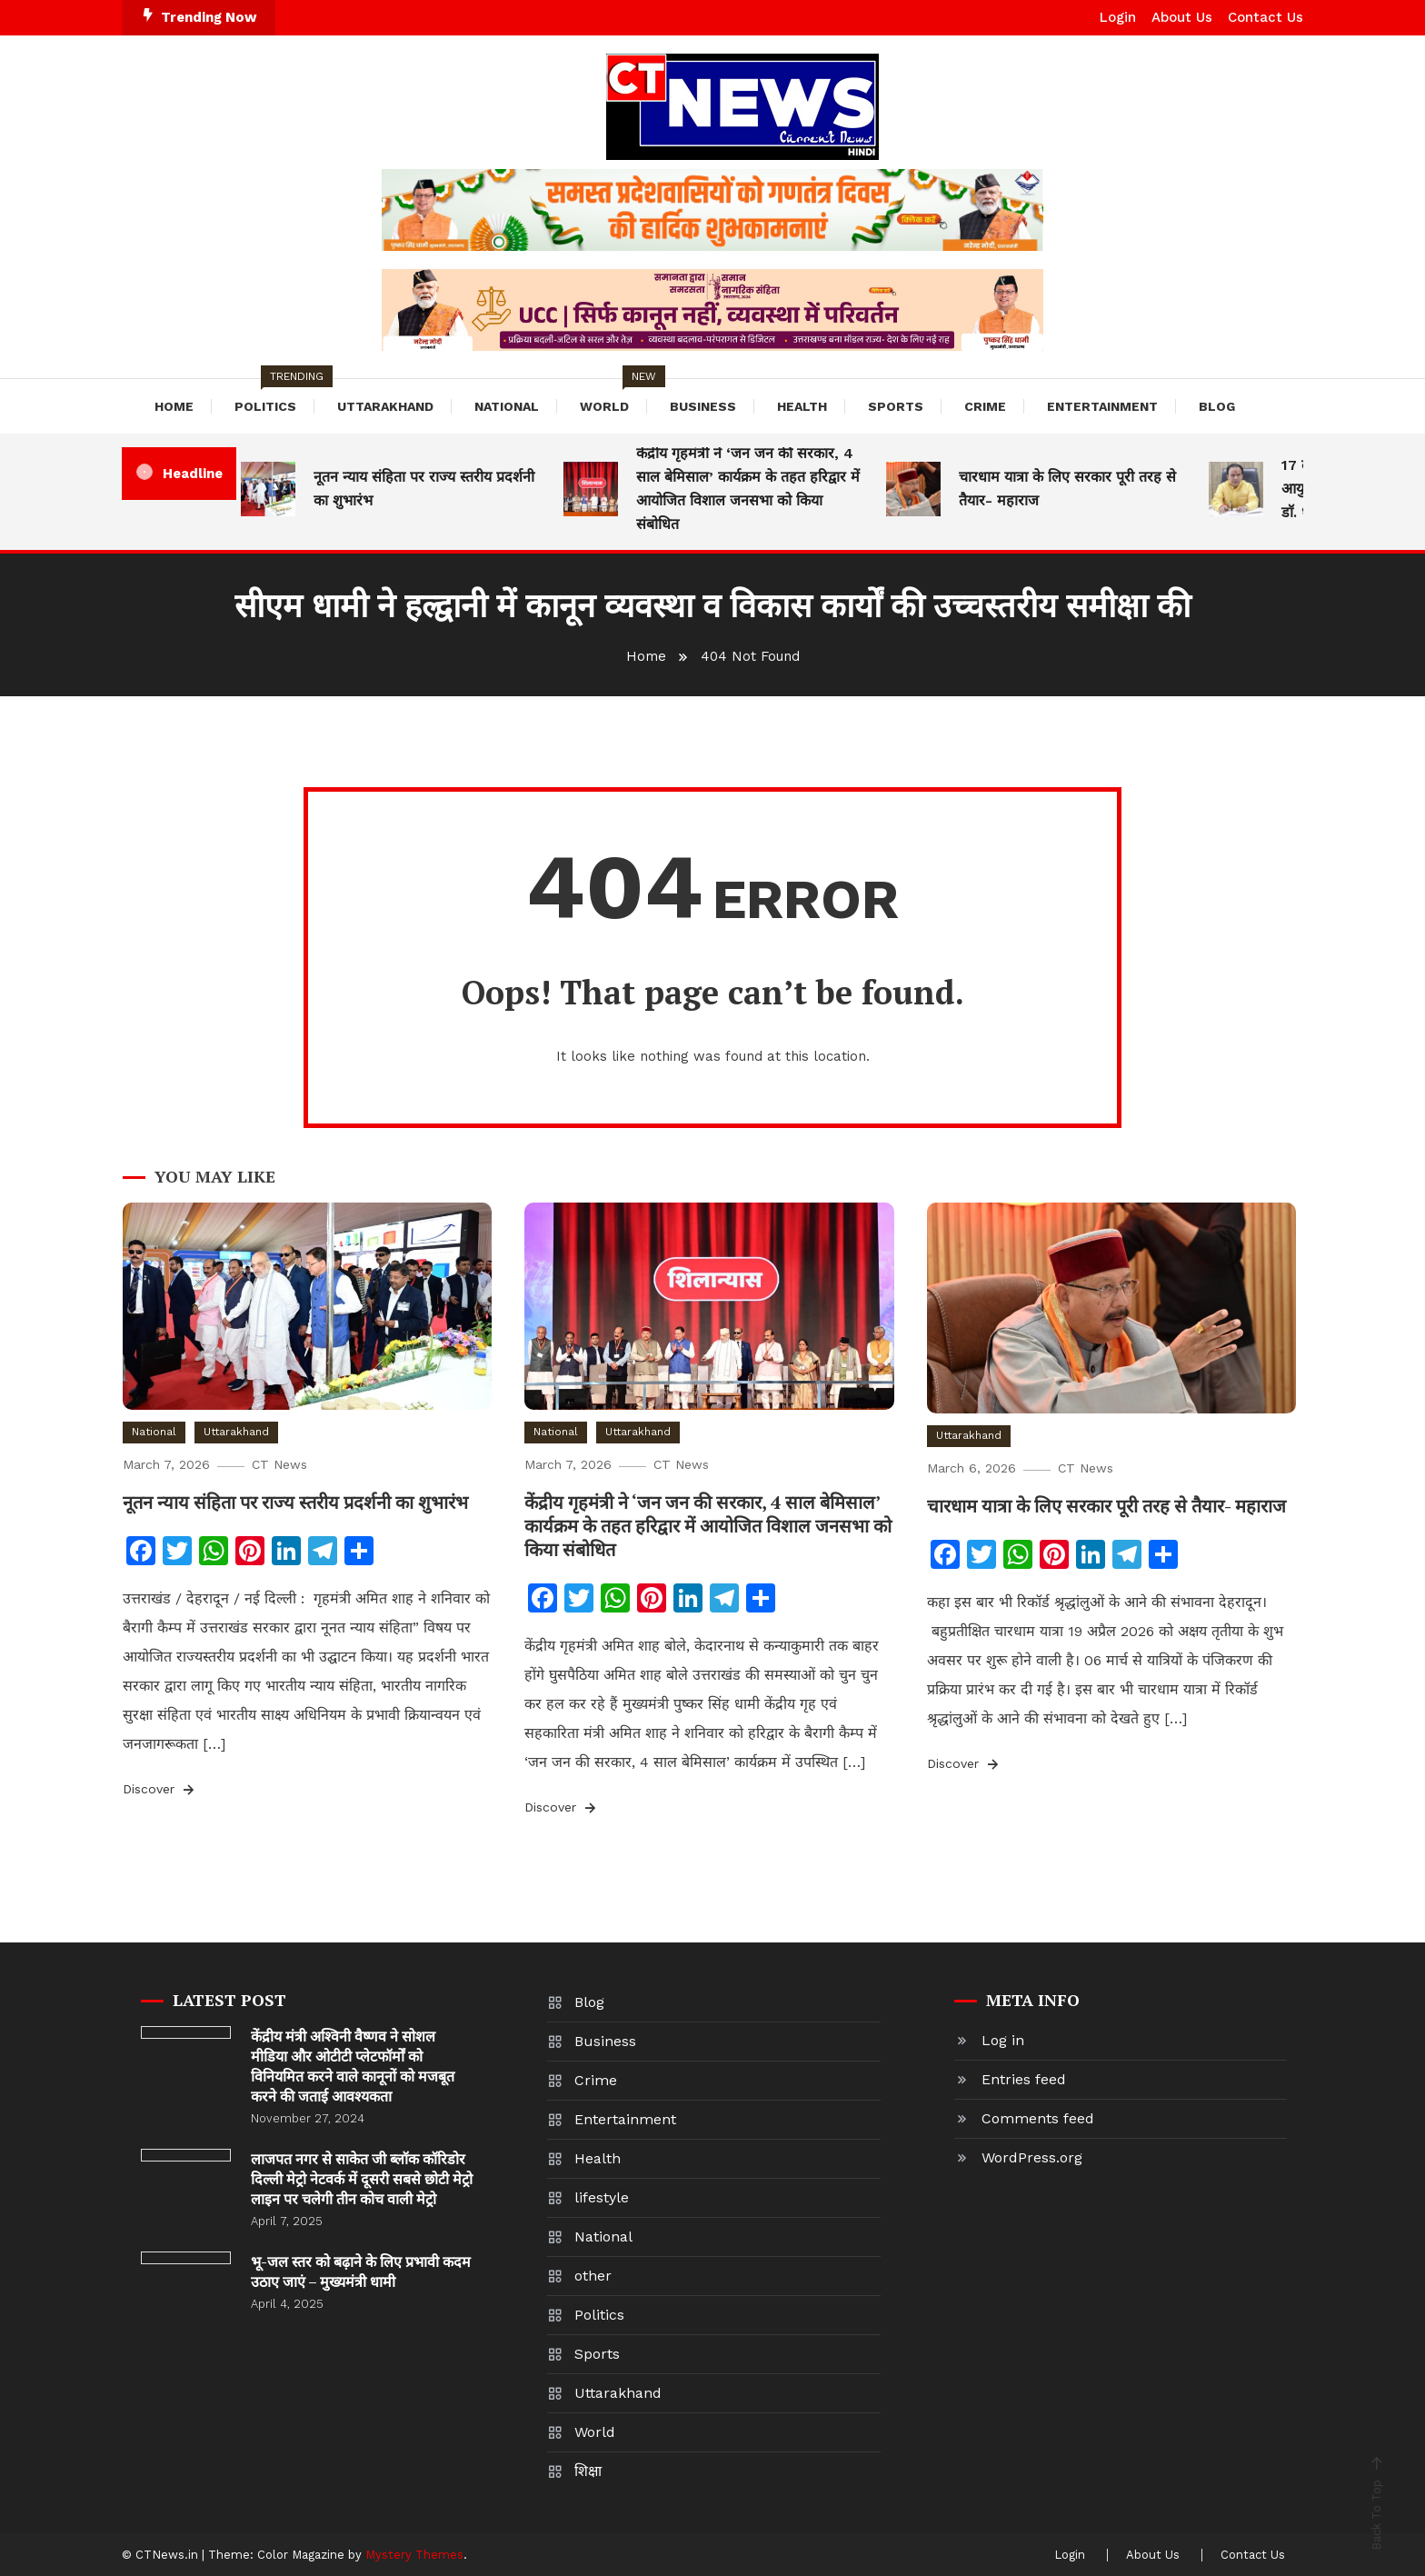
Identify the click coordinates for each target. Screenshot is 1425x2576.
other (593, 2275)
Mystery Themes (414, 2554)
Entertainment (1102, 406)
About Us (1181, 17)
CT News (279, 1464)
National (506, 406)
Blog (1217, 406)
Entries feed (1024, 2079)
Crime (985, 406)
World (613, 396)
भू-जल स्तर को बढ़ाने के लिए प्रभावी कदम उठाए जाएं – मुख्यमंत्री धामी (361, 2271)
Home (174, 406)
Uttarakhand (385, 406)
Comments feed (1038, 2118)
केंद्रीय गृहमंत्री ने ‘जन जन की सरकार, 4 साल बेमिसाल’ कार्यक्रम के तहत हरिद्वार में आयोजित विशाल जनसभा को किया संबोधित (748, 488)
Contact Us (1265, 17)
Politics (274, 396)
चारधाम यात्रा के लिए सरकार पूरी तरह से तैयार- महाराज (1067, 488)
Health (802, 406)
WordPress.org (1032, 2157)
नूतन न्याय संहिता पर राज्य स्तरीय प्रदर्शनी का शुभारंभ (424, 488)
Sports (895, 406)
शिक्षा (588, 2471)
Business (703, 406)
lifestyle (601, 2197)
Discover (160, 1790)
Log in (1003, 2040)
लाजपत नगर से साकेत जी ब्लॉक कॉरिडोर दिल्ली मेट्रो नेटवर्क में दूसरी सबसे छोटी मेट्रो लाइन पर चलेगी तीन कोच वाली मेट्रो (362, 2179)
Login (1118, 17)
